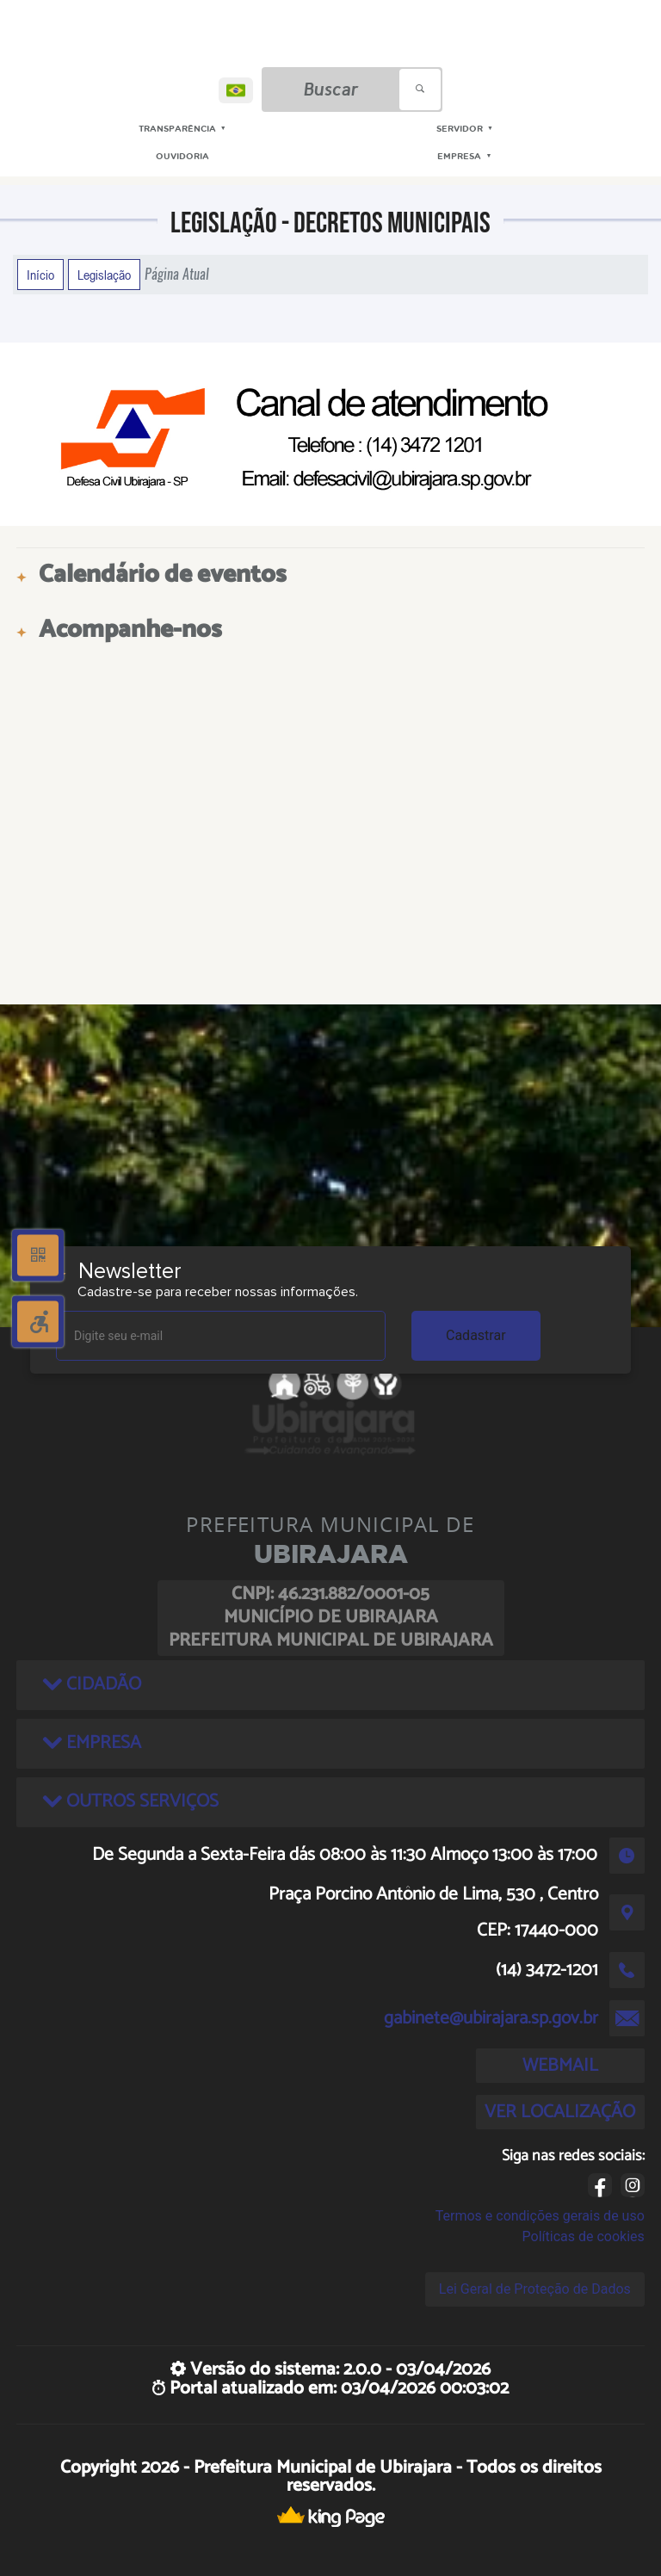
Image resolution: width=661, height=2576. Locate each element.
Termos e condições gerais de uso (540, 2216)
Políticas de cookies (583, 2236)
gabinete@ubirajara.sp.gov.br (491, 2018)
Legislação (104, 274)
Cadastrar (476, 1335)
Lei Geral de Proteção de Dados (535, 2289)
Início (40, 274)
